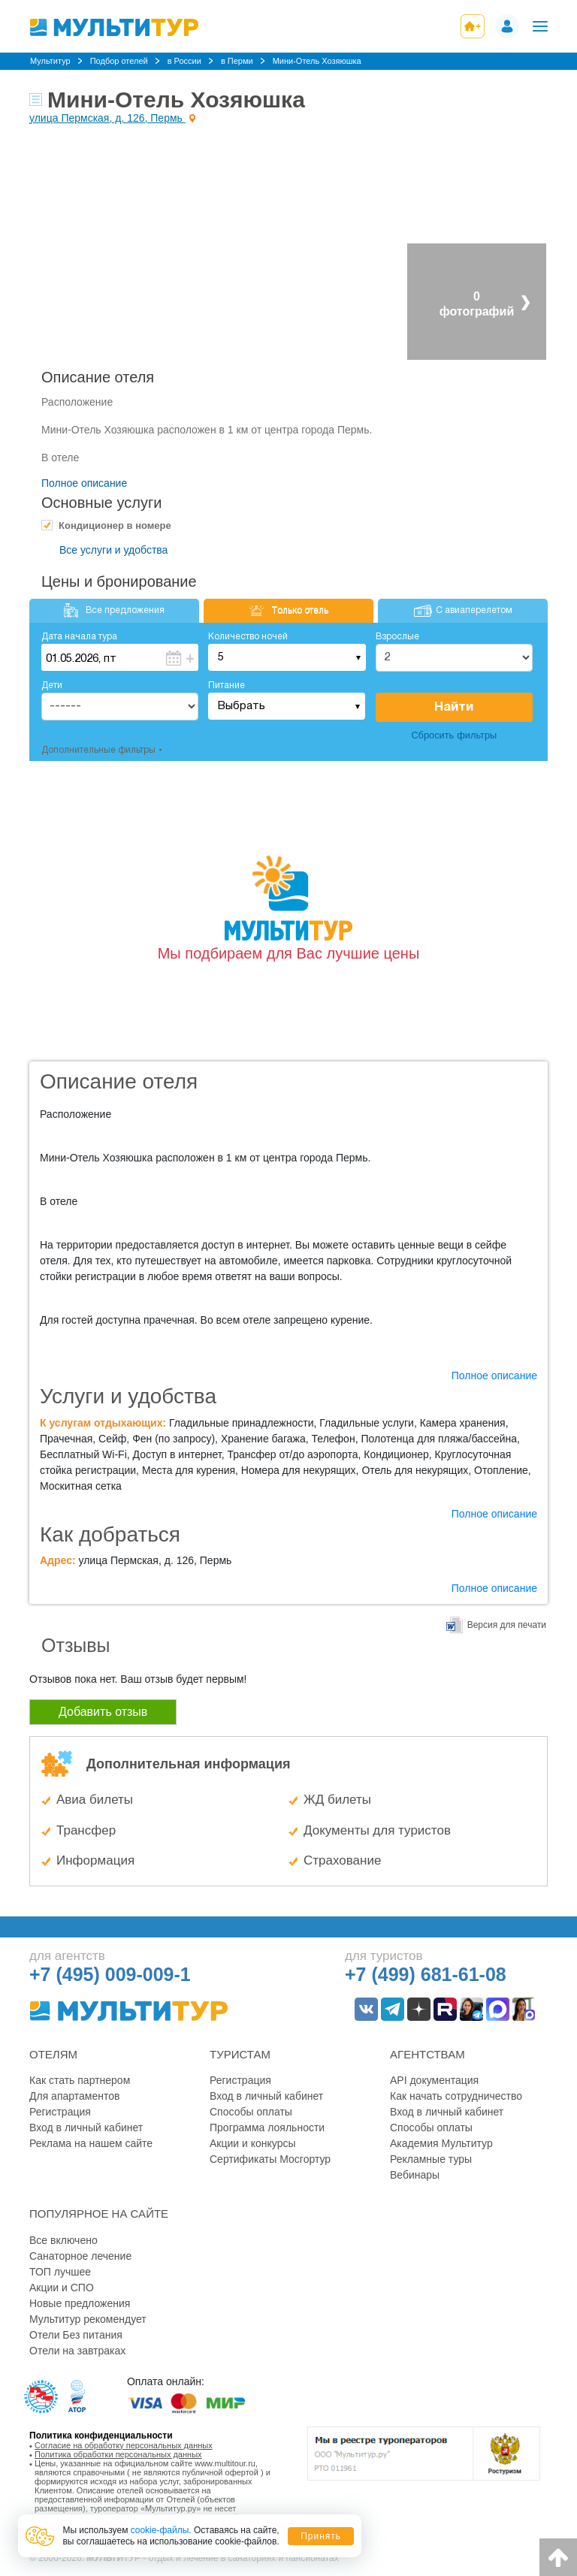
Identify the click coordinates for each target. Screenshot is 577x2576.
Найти (453, 707)
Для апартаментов (74, 2096)
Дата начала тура (79, 637)
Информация (95, 1860)
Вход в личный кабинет (86, 2128)
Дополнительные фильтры (98, 750)
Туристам (240, 2054)
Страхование (342, 1860)
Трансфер (86, 1830)
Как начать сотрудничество (456, 2096)
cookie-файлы (160, 2530)
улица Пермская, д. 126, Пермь (107, 118)
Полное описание (84, 483)
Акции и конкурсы (253, 2143)
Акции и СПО (61, 2288)
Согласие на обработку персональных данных (124, 2445)
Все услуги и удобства (113, 550)
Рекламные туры (431, 2159)
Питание (226, 685)
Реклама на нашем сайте (91, 2143)
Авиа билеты (94, 1799)
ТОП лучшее (60, 2272)
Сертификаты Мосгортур (270, 2159)
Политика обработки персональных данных (118, 2454)
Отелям (53, 2054)
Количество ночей (248, 637)
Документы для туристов (377, 1830)
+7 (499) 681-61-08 (425, 1974)
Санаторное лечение (80, 2256)
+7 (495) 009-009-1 (110, 1974)
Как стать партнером (79, 2080)
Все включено (63, 2240)
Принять (321, 2536)
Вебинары (415, 2175)
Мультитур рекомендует (88, 2319)
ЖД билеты (337, 1799)
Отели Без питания (75, 2335)
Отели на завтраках (77, 2351)
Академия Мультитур (441, 2143)
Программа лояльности (267, 2128)
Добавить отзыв (103, 1711)
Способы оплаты (251, 2112)
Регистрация (60, 2112)
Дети (51, 685)
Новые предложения (79, 2303)
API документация (434, 2080)
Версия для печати (506, 1625)
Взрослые (397, 637)
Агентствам (427, 2054)
